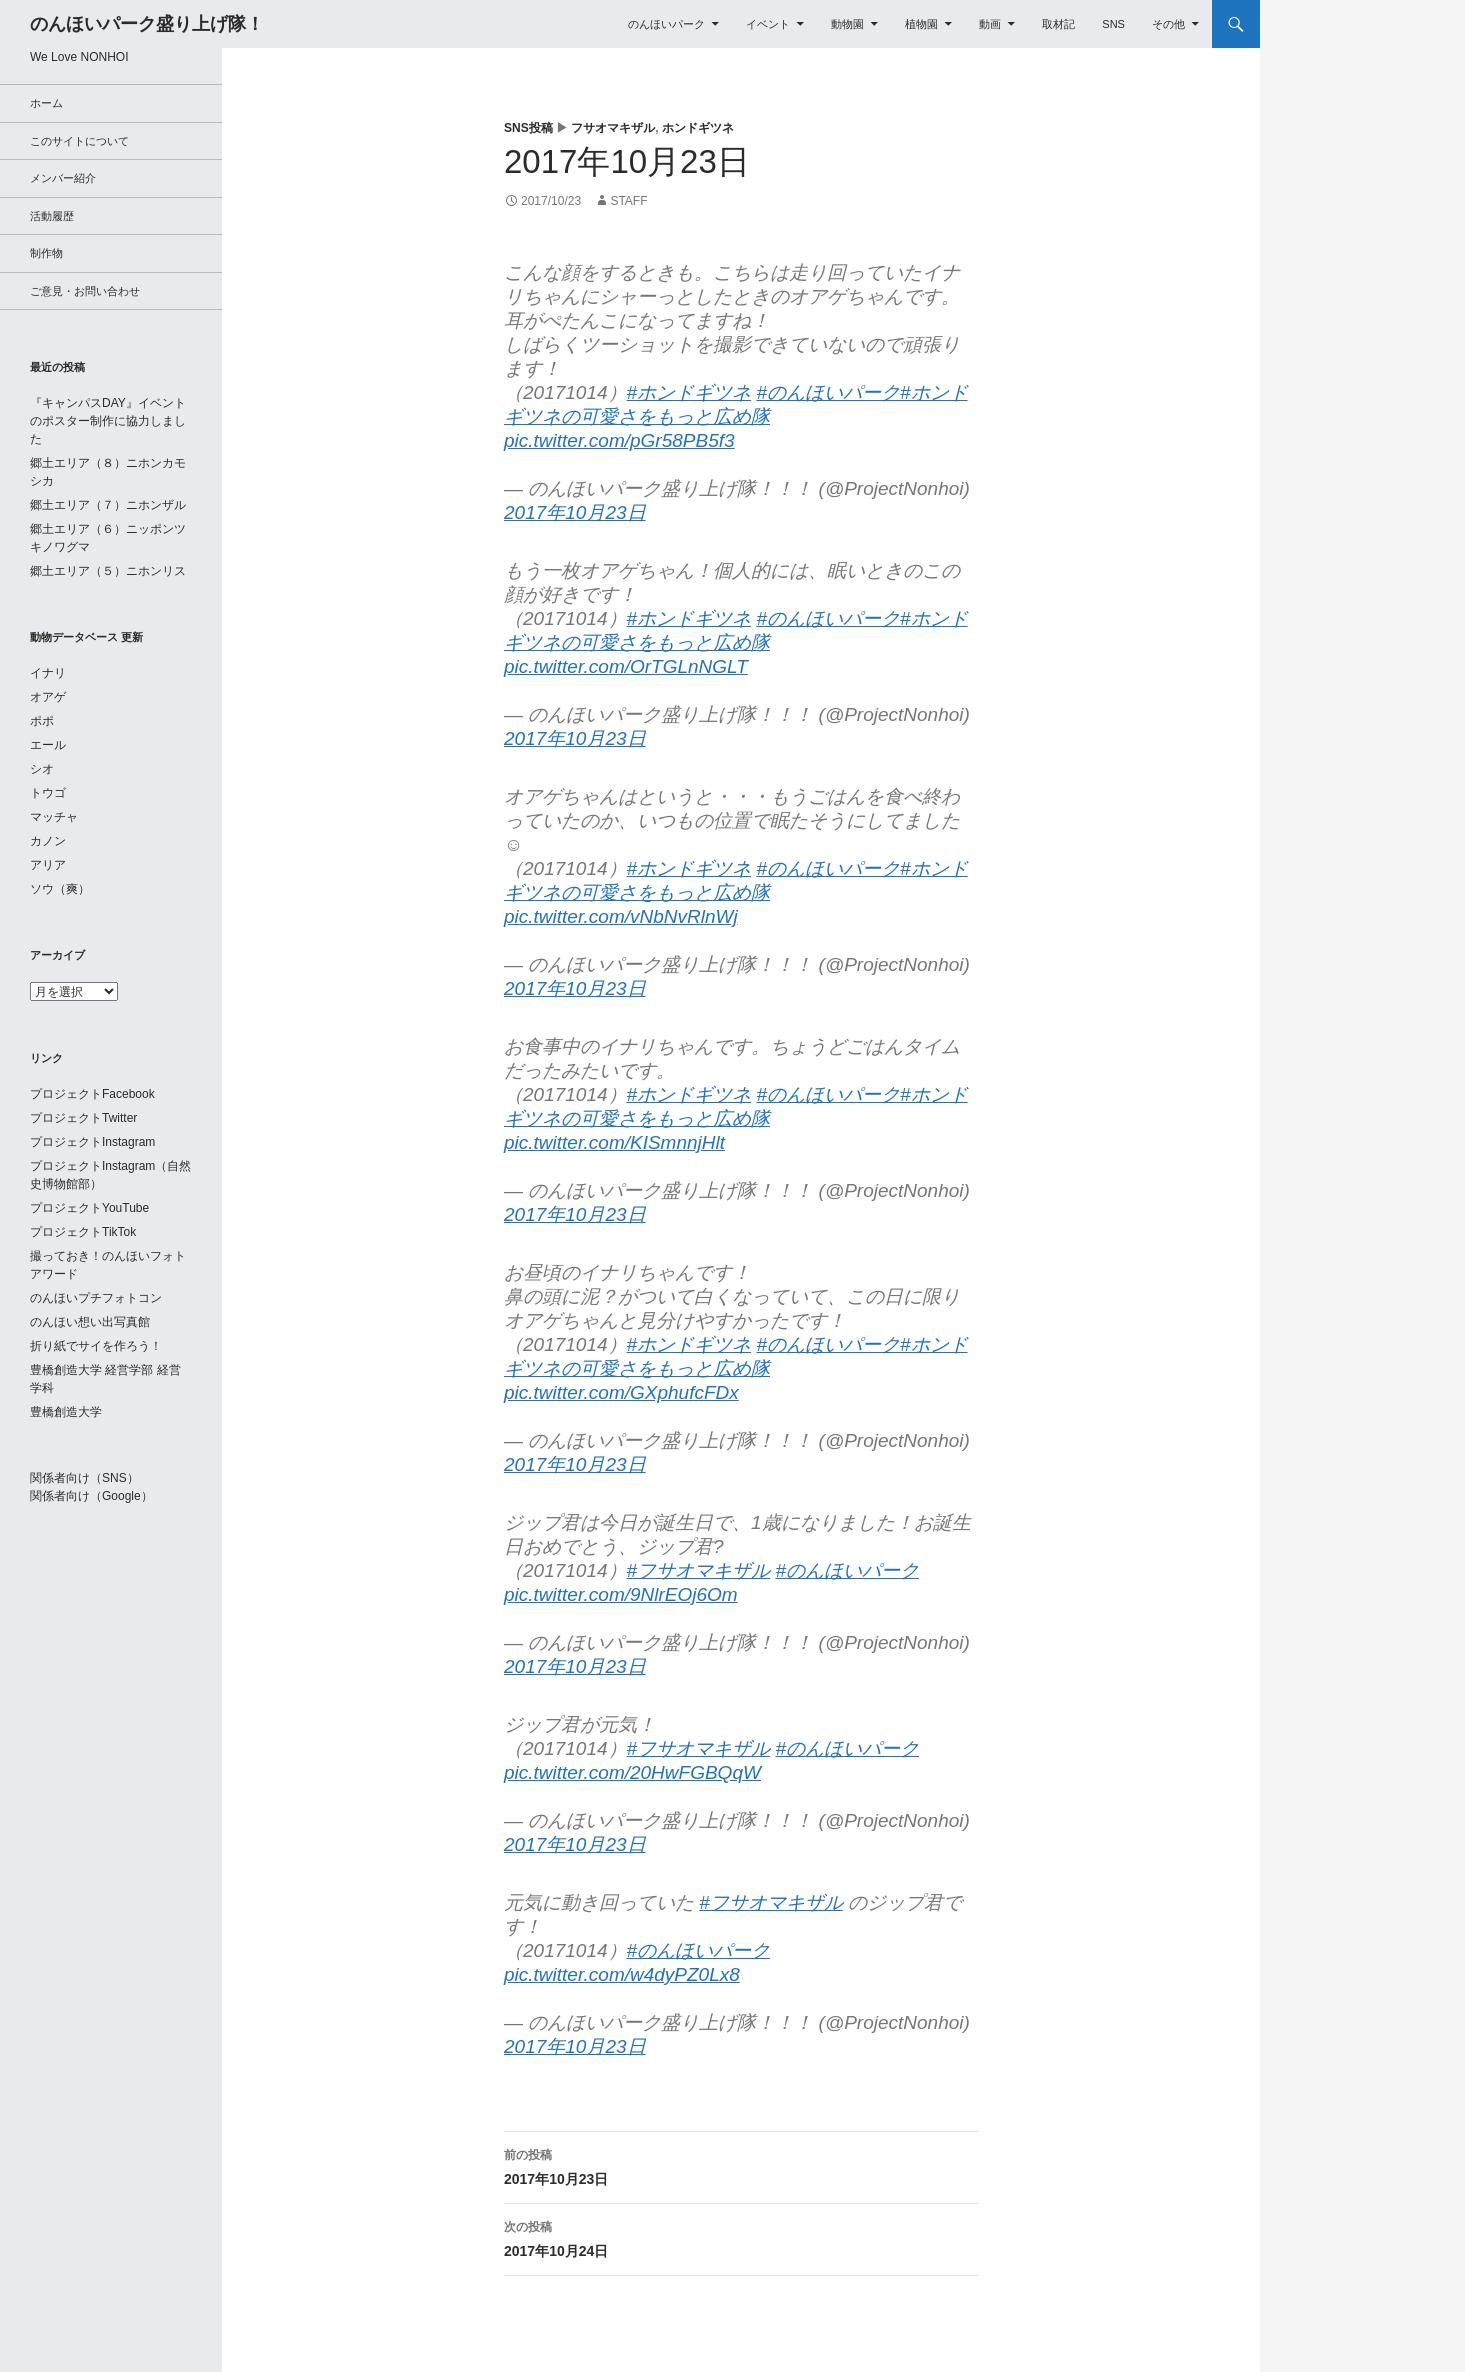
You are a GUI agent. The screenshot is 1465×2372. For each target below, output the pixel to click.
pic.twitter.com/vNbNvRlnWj (621, 916)
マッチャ (54, 817)
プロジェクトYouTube (89, 1208)
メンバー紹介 (63, 178)
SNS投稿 (528, 128)
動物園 (847, 24)
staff (628, 201)
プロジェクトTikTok (83, 1232)
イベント (768, 24)
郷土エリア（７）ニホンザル (108, 505)
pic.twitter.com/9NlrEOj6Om (621, 1594)
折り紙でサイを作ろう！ (96, 1346)
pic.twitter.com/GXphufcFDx (621, 1392)
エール (48, 745)
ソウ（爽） (60, 889)
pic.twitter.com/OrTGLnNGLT (626, 666)
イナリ (48, 673)
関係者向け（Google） (91, 1496)
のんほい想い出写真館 (90, 1322)
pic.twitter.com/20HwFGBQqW (632, 1772)
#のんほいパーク (828, 392)
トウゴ (48, 793)
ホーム (46, 103)
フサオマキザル (613, 128)
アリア (48, 865)
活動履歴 (52, 216)
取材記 (1058, 24)
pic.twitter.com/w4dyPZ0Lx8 (622, 1974)
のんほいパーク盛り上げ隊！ (147, 24)
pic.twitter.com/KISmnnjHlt (614, 1142)
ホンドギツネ (698, 128)
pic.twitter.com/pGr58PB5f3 (619, 440)
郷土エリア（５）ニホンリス (108, 571)
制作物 (46, 253)
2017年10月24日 (741, 2237)
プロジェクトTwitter (83, 1118)
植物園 (921, 24)
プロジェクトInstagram (92, 1142)
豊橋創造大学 (66, 1412)
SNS (1113, 24)
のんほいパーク (666, 24)
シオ (42, 769)
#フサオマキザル (699, 1570)
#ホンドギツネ (689, 392)
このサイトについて (79, 141)
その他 (1168, 24)
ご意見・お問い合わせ (85, 291)
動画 (990, 24)
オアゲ (48, 697)
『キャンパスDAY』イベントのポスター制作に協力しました (108, 421)
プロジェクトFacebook (92, 1094)
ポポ (42, 721)
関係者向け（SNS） (84, 1478)
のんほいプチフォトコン (96, 1298)
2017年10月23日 (575, 512)
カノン (48, 841)
